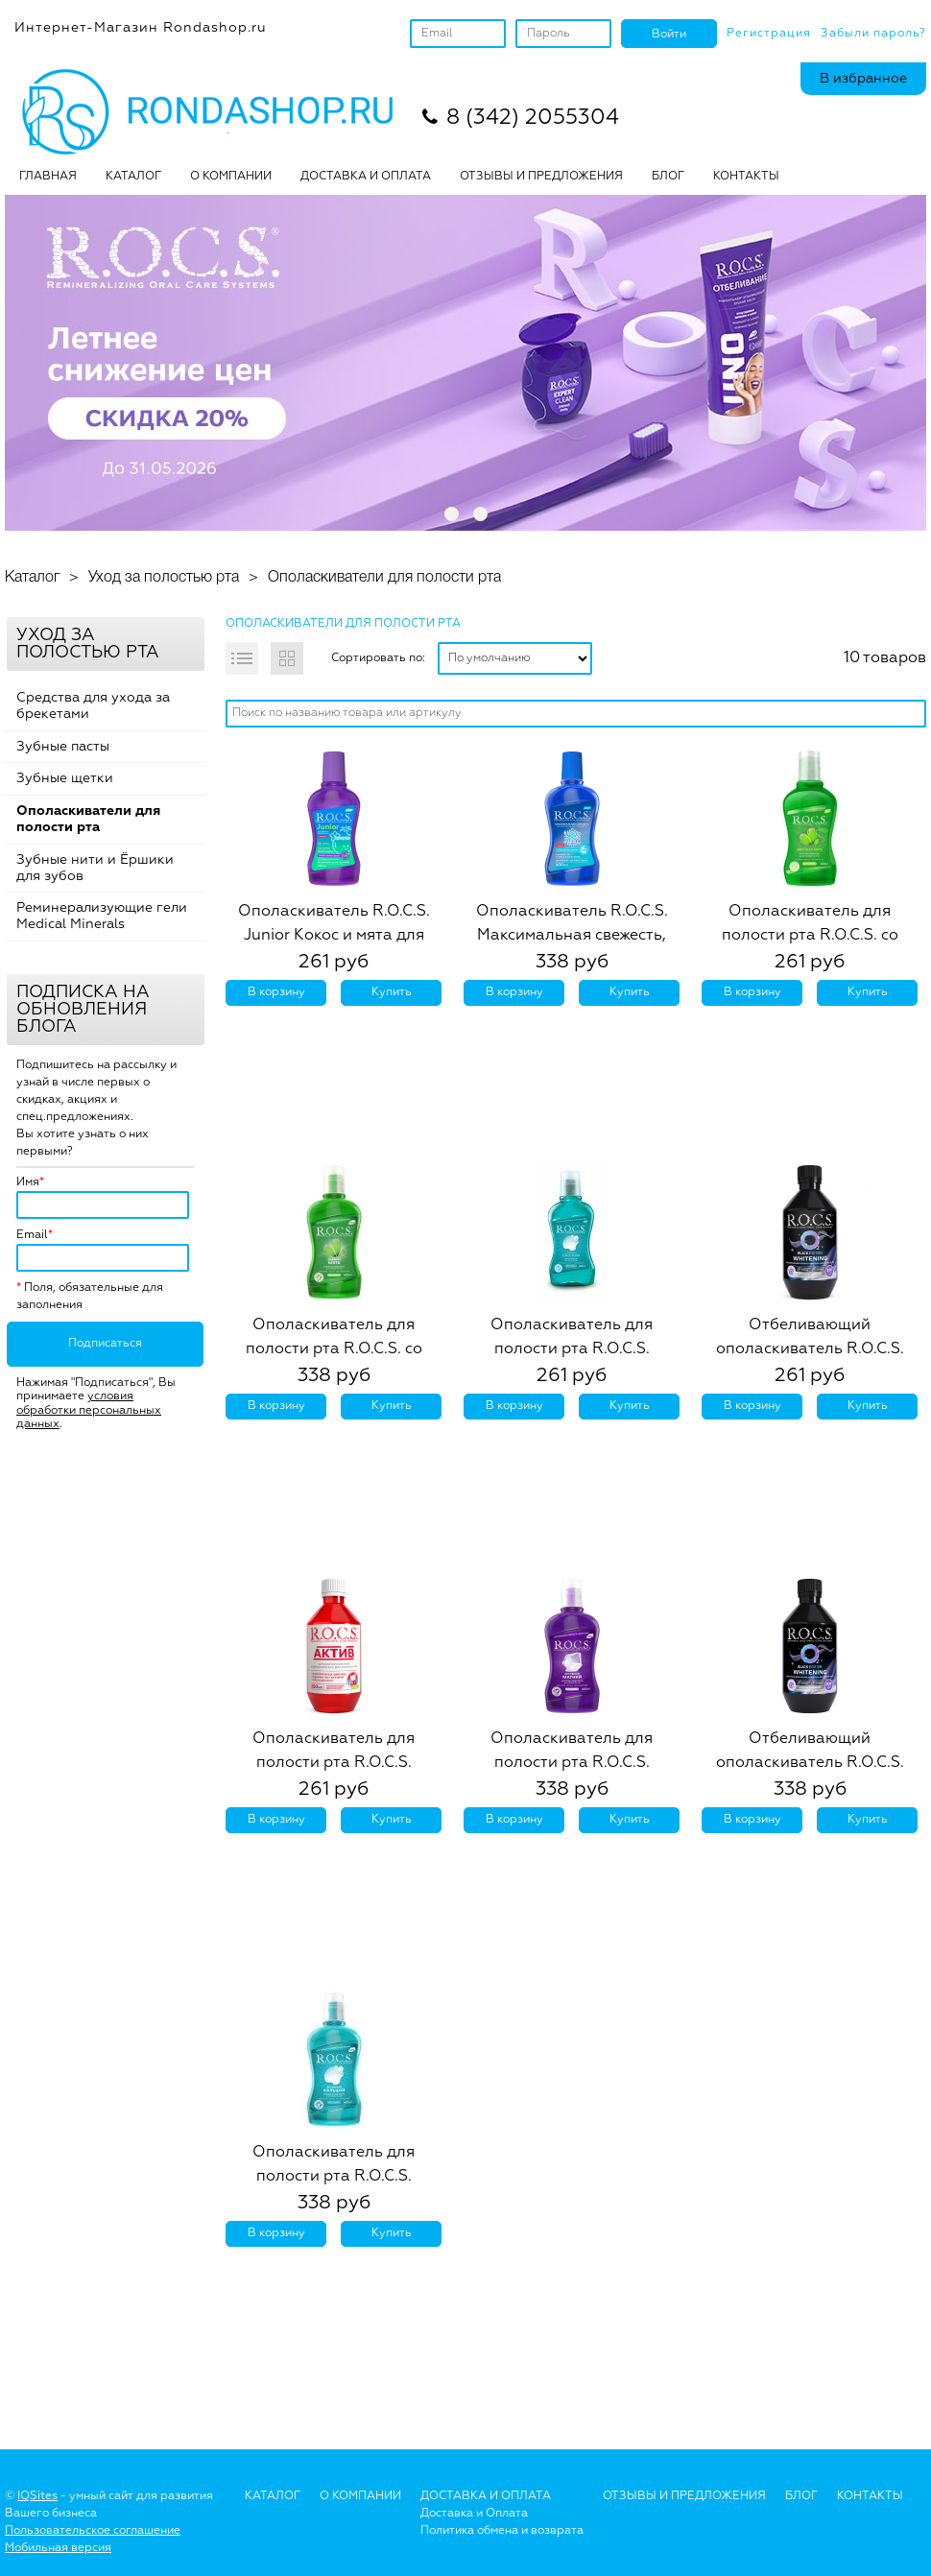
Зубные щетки (64, 778)
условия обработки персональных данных (88, 1410)
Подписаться (105, 1343)
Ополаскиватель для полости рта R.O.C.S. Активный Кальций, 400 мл (333, 2176)
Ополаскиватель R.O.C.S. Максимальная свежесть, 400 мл (572, 935)
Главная (48, 176)
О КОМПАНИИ (231, 176)
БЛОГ (668, 176)
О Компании (360, 2496)
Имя (27, 1182)
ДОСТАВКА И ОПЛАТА (365, 176)
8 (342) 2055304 (532, 118)
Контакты (746, 176)
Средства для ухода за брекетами (93, 706)
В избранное (863, 78)
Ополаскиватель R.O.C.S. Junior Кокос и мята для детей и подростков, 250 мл (334, 935)
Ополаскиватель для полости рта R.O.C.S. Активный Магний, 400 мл (571, 1763)
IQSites (37, 2496)
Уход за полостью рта (163, 577)
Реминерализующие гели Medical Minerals (101, 916)
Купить (391, 992)
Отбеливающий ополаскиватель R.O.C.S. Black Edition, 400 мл (810, 1763)
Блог (801, 2496)
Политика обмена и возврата (502, 2531)
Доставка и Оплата (474, 2513)
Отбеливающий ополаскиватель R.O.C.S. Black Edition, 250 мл (810, 1349)
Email (32, 1235)
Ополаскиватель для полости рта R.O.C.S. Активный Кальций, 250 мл (571, 1349)
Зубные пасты (62, 746)
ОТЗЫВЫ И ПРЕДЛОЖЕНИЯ (541, 176)
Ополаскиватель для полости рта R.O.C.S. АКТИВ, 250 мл (333, 1763)
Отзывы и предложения (684, 2496)
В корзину (276, 992)
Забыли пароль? (873, 33)
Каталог (133, 176)
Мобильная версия (58, 2548)
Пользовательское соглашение (92, 2531)
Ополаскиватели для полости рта (384, 577)
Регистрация (769, 33)
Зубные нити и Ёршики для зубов (95, 868)
